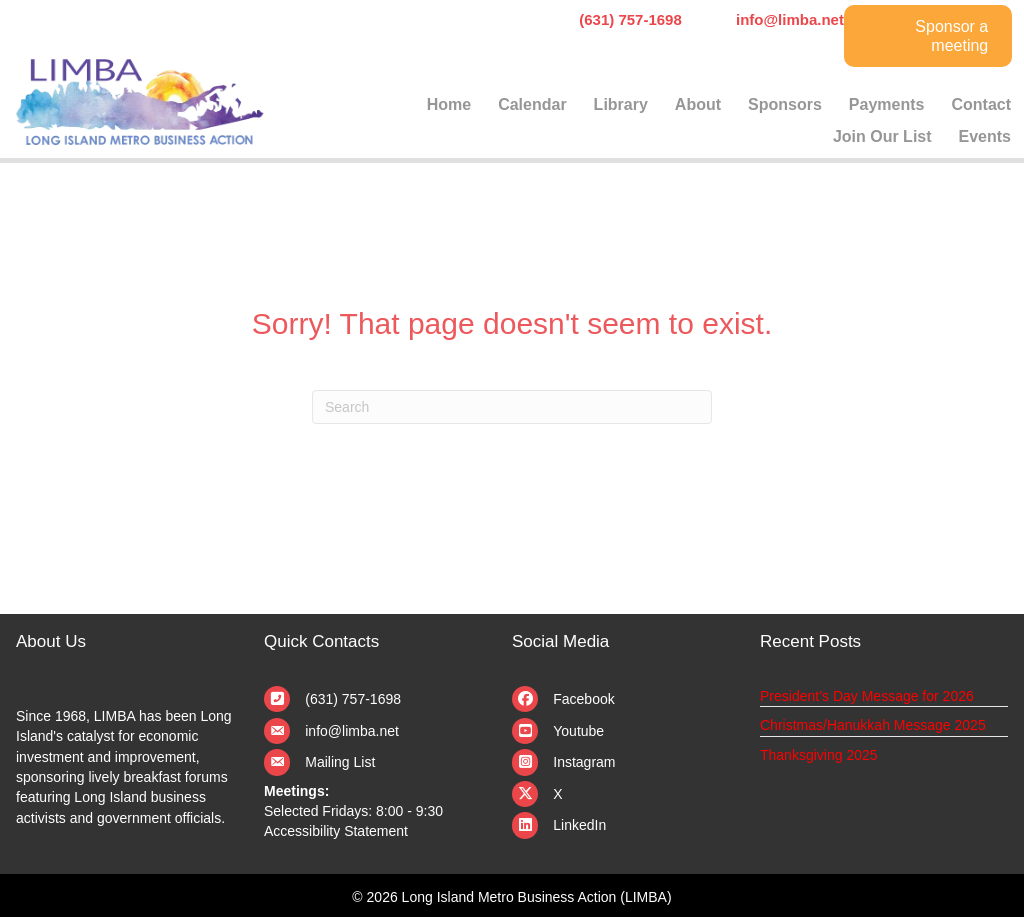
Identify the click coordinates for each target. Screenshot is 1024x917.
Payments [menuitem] (887, 104)
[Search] (512, 407)
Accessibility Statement (336, 831)
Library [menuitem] (621, 104)
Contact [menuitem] (981, 104)
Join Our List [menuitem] (882, 136)
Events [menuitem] (985, 136)
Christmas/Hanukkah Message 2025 (873, 725)
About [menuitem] (698, 104)
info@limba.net (352, 731)
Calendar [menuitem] (532, 104)
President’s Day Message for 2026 (867, 696)
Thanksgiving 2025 (819, 755)
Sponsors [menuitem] (785, 104)
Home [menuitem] (449, 104)
